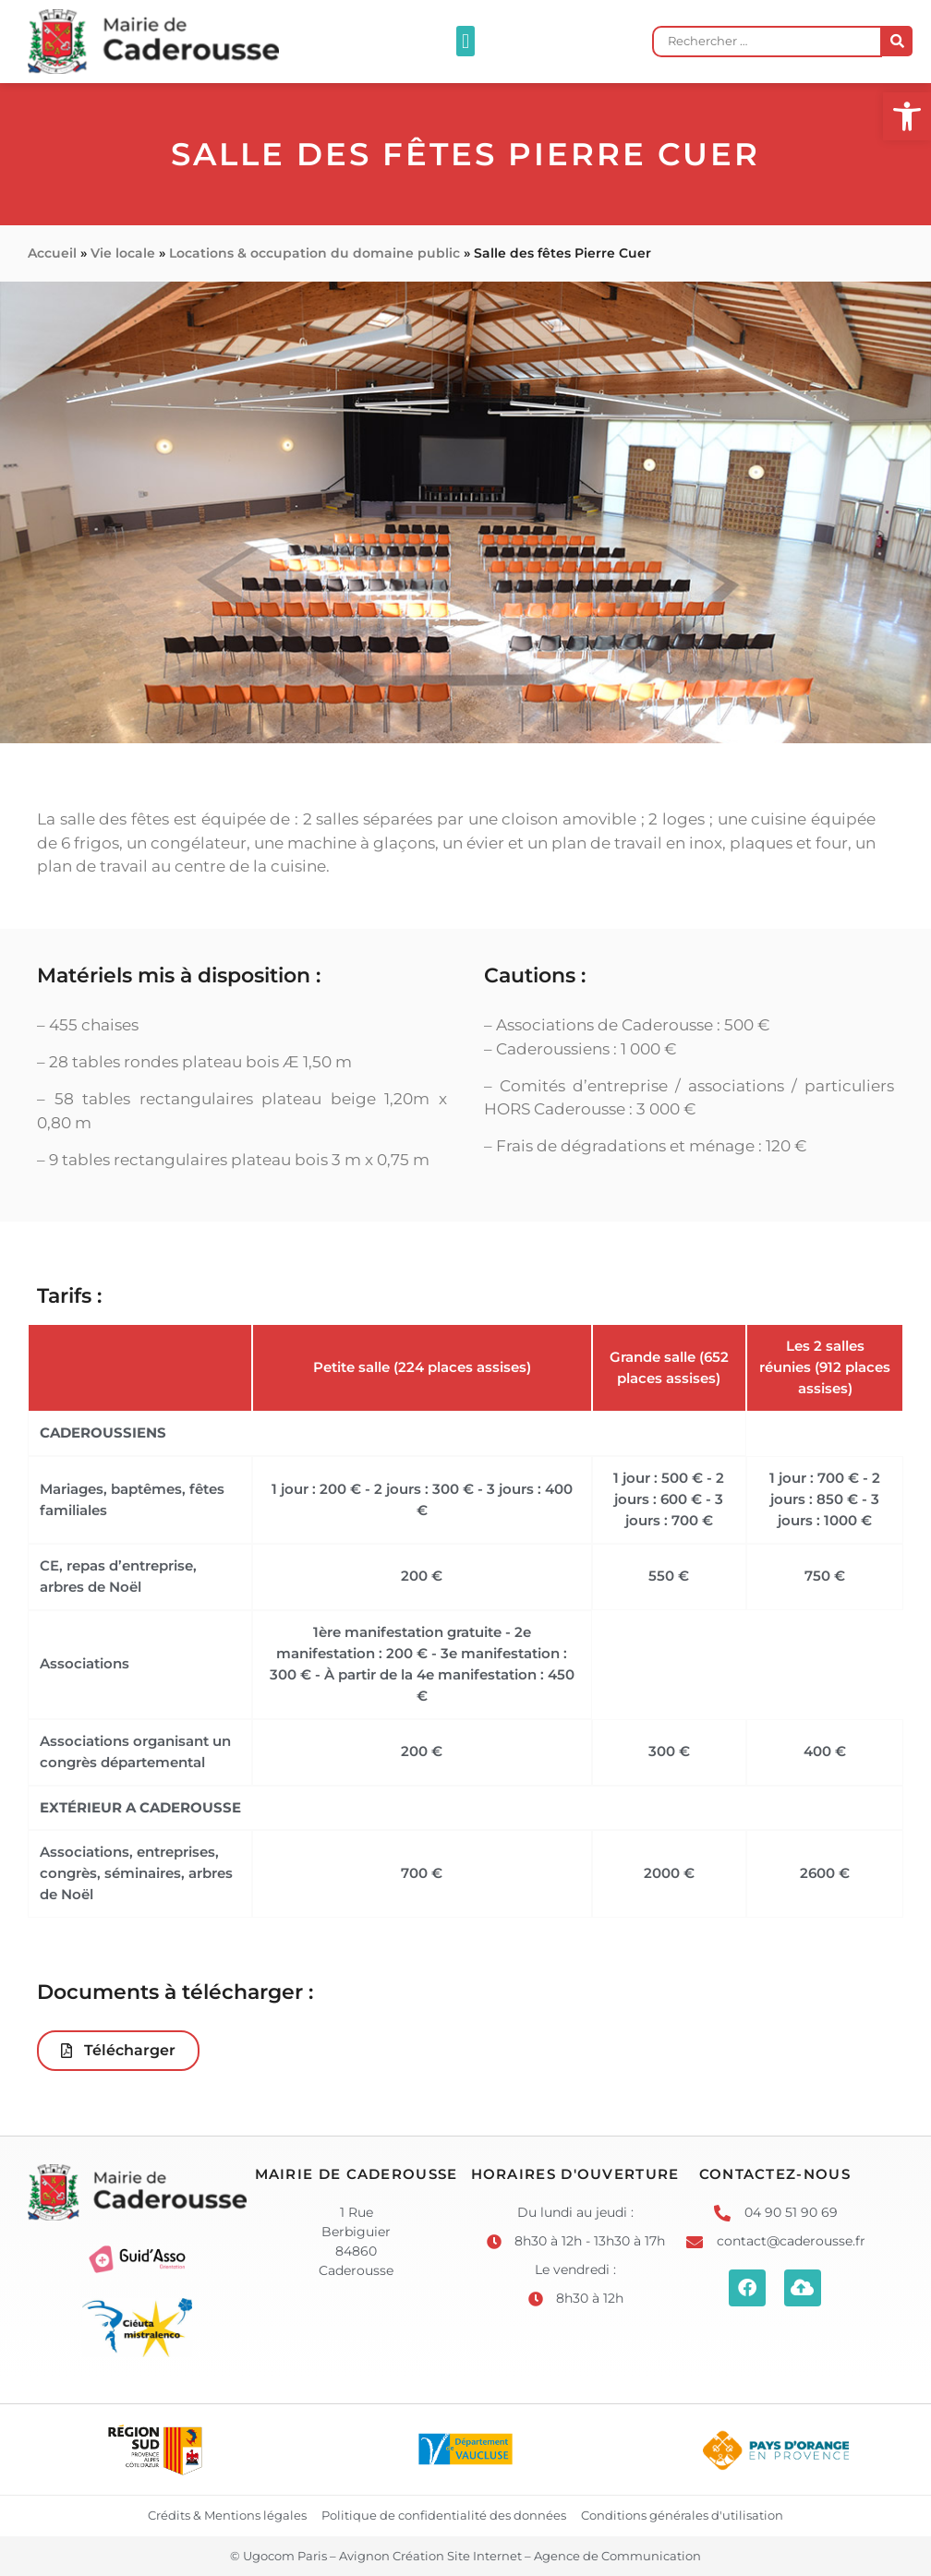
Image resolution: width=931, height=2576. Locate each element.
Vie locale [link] (123, 253)
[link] (907, 116)
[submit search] (897, 41)
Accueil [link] (52, 253)
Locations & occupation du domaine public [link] (314, 253)
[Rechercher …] (767, 41)
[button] (465, 41)
